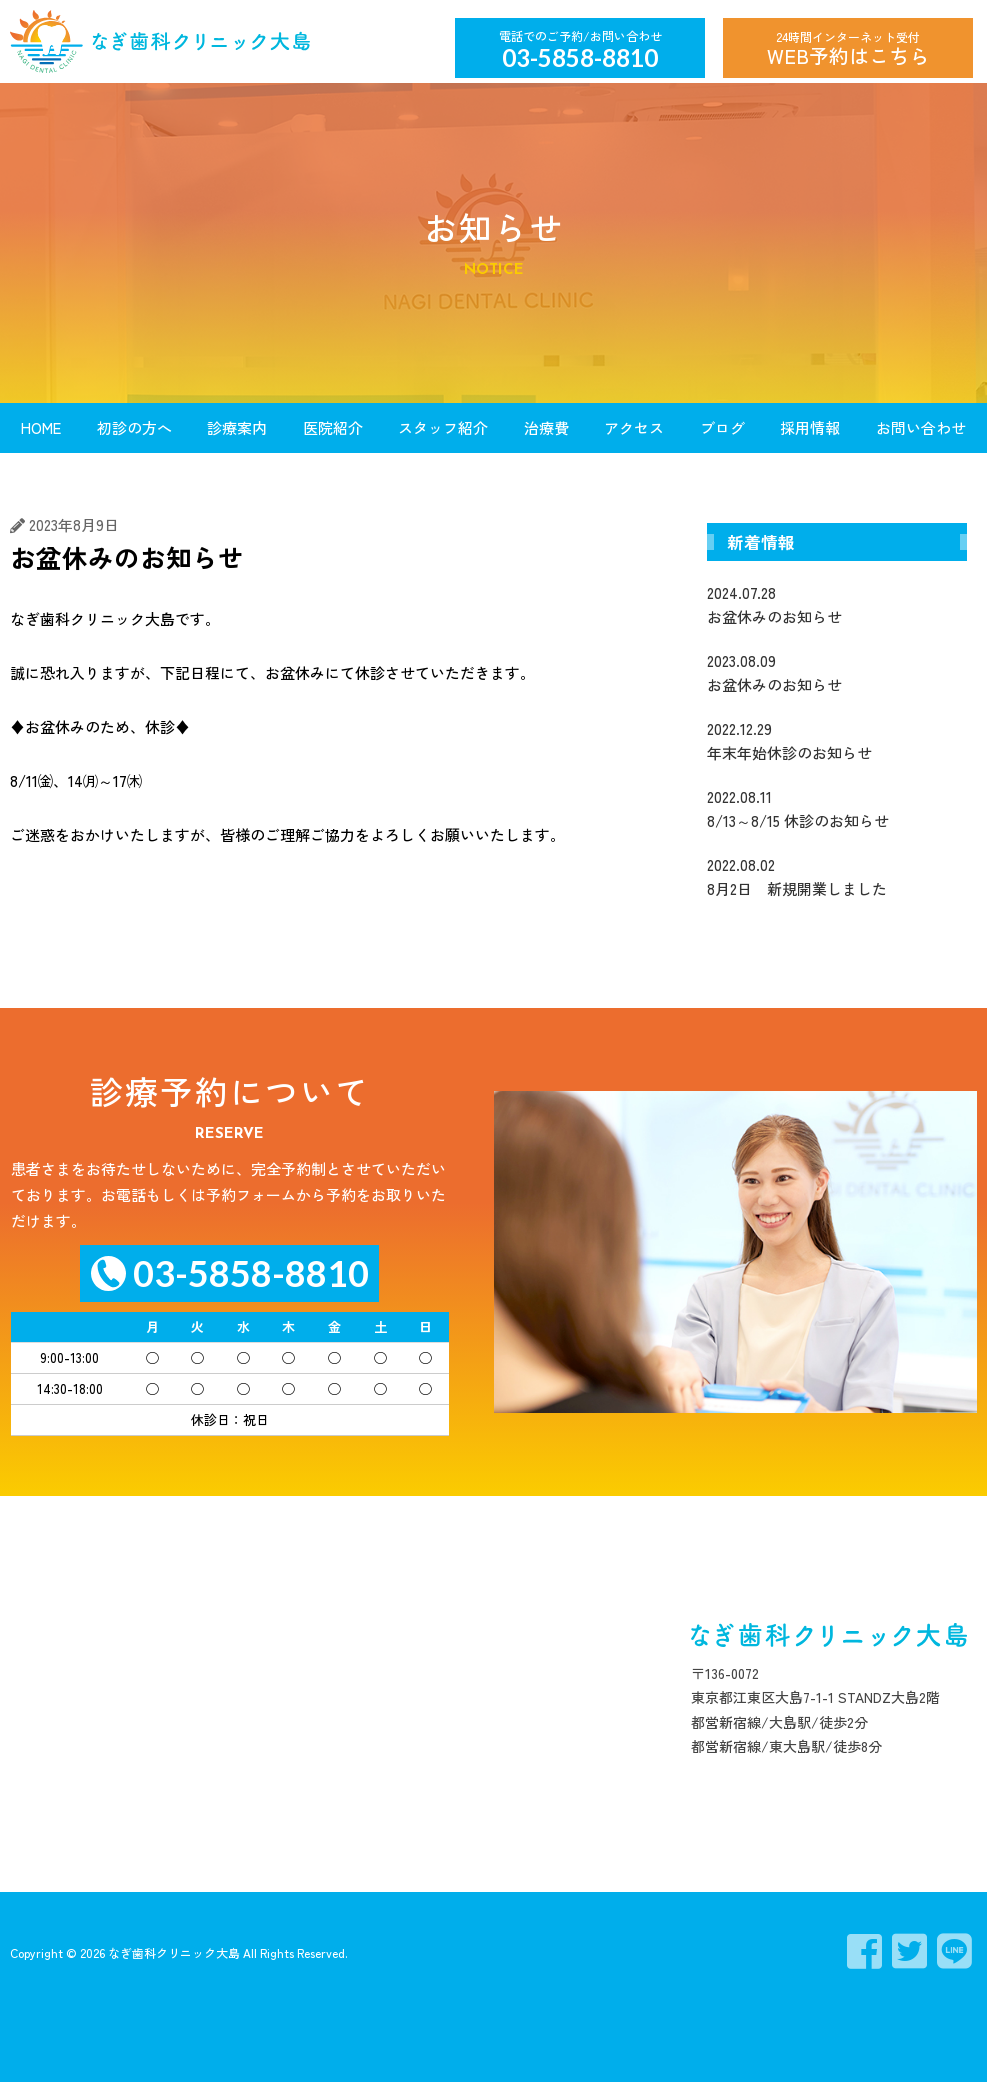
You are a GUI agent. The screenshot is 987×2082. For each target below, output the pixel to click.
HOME (41, 427)
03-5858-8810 (580, 57)
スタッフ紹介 (443, 427)
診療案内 (237, 427)
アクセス (634, 427)
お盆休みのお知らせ (837, 604)
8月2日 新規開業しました (837, 876)
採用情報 (810, 427)
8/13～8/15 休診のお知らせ (837, 808)
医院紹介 (333, 427)
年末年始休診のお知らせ (837, 740)
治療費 (546, 427)
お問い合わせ (921, 427)
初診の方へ (134, 427)
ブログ (722, 427)
